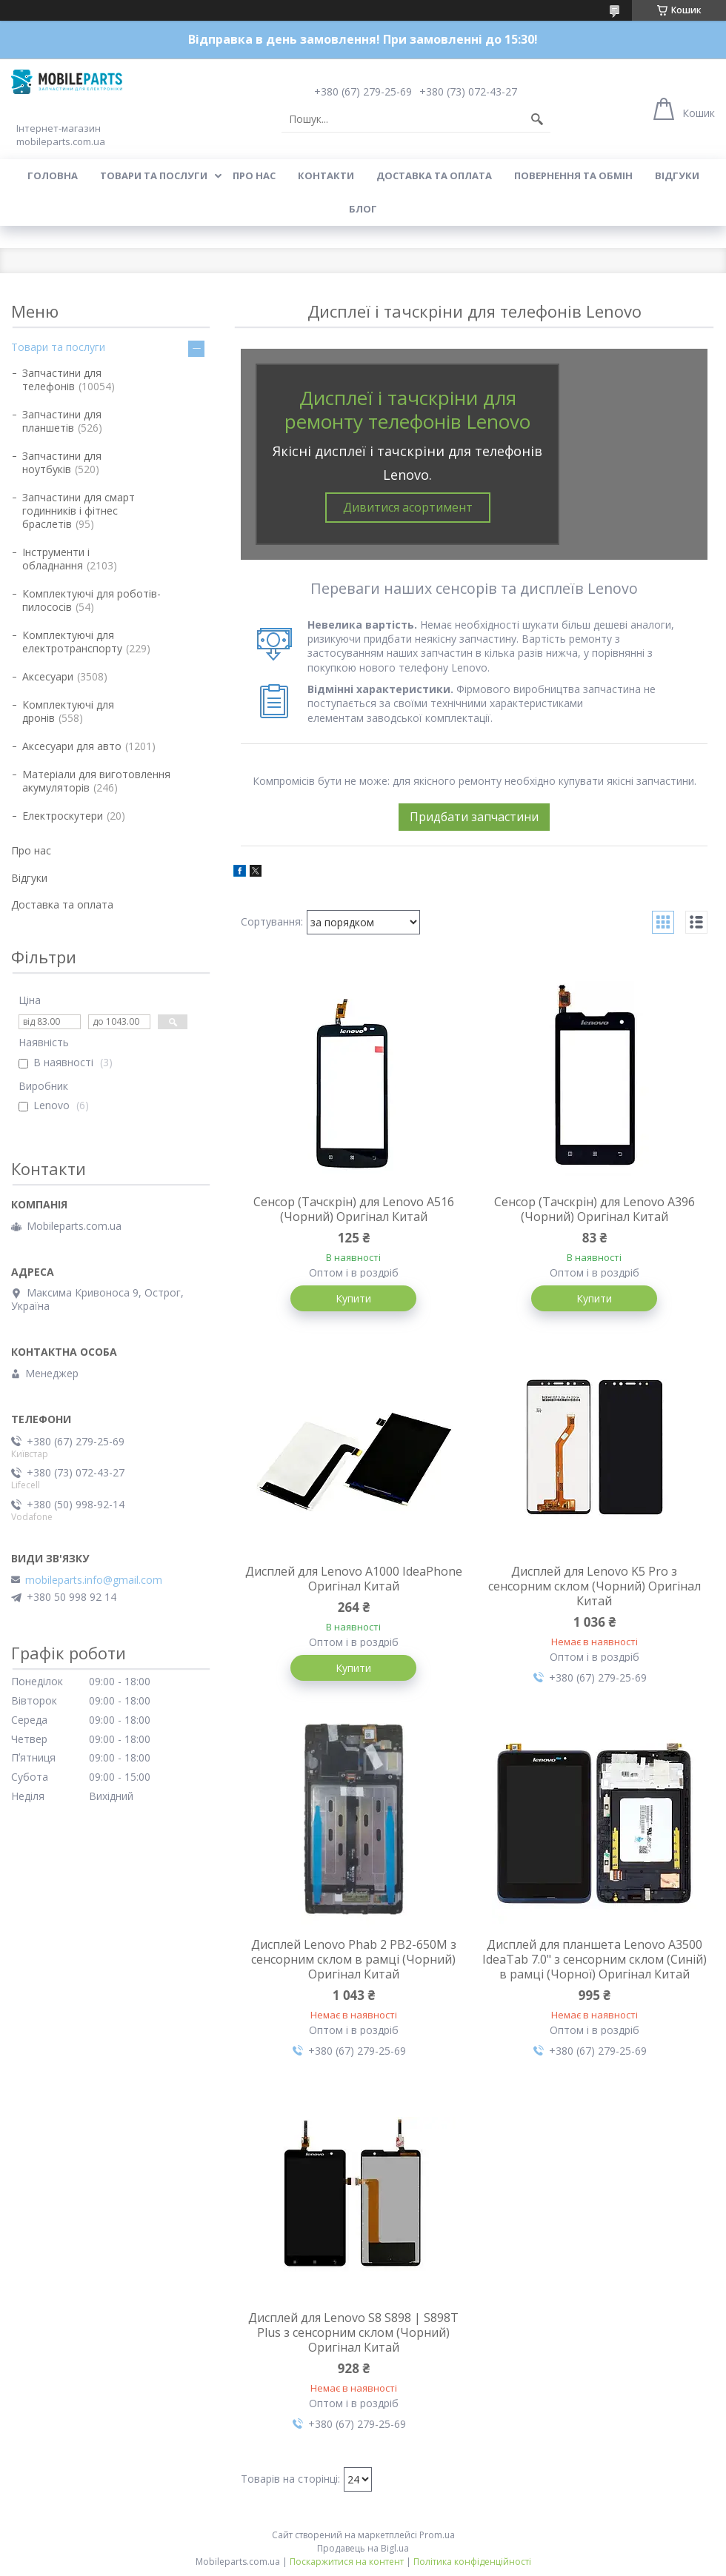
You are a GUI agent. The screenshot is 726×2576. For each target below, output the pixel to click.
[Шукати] (537, 119)
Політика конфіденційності (472, 2561)
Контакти (326, 175)
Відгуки (677, 175)
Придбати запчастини (474, 817)
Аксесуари (47, 676)
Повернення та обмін (573, 175)
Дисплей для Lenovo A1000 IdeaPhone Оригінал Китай (353, 1578)
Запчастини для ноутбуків (61, 462)
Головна (52, 175)
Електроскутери (62, 816)
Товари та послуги (153, 175)
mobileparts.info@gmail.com (93, 1580)
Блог (363, 208)
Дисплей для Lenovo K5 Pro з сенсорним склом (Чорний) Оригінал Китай (594, 1586)
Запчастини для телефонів (61, 379)
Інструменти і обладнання (56, 558)
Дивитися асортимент (408, 507)
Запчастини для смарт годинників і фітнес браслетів (78, 510)
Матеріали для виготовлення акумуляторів (96, 780)
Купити (353, 1298)
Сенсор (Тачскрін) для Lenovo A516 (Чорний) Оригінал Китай (353, 1209)
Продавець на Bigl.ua (363, 2548)
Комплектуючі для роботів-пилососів (91, 600)
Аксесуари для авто (71, 746)
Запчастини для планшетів (61, 421)
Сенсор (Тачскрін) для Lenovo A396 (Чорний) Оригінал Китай (594, 1209)
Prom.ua (437, 2535)
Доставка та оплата (434, 175)
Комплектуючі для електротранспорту (72, 641)
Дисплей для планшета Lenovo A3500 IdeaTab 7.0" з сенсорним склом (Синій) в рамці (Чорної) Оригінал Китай (594, 1959)
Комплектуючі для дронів (68, 711)
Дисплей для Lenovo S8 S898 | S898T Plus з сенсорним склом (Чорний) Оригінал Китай (353, 2332)
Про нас (254, 175)
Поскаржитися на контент (347, 2561)
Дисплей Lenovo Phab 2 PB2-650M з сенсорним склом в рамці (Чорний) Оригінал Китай (353, 1959)
